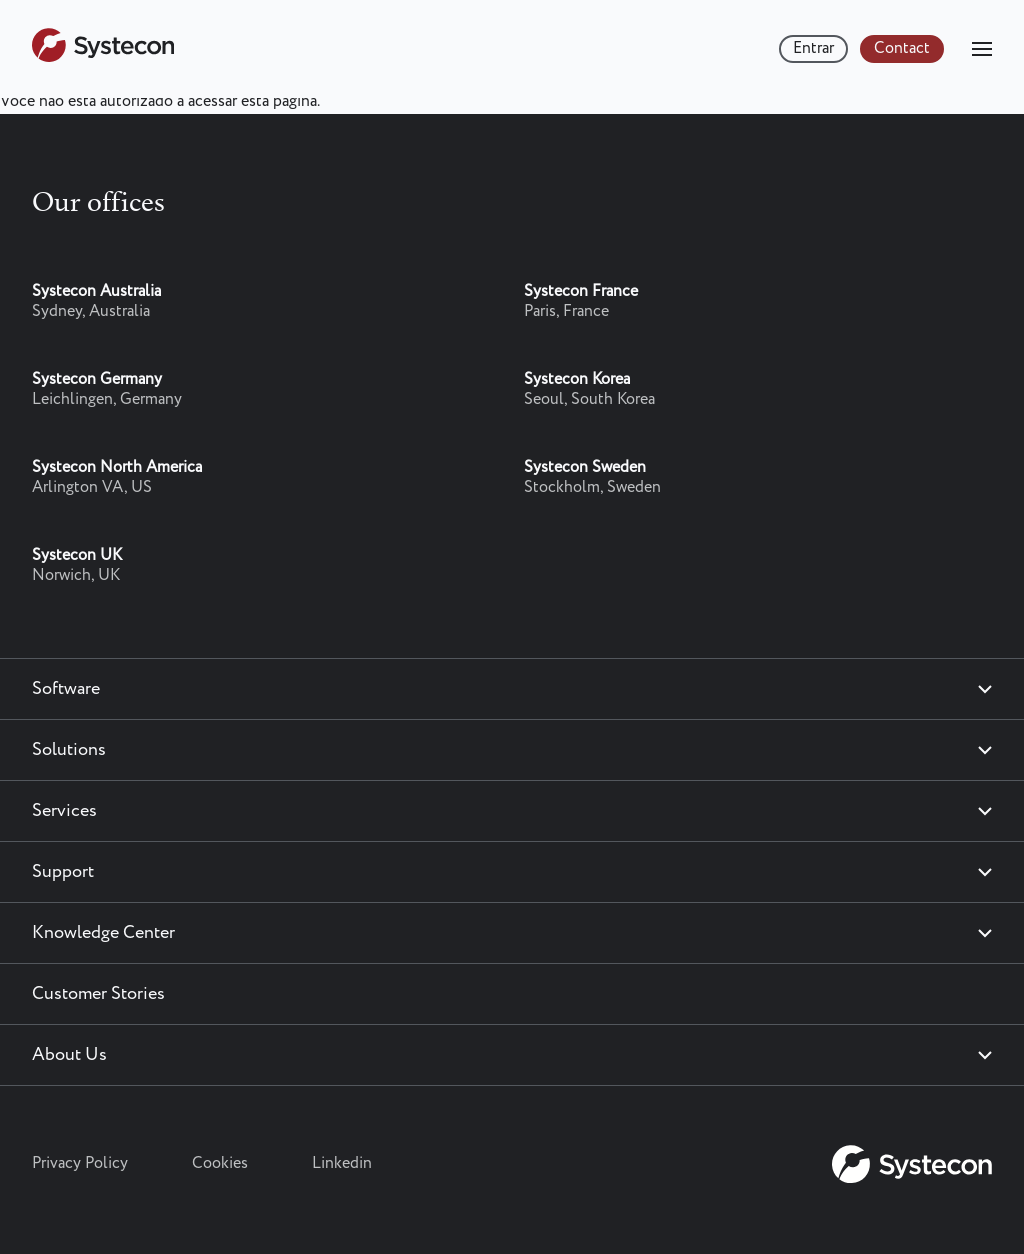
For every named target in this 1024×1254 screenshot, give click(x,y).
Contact (902, 48)
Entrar (813, 48)
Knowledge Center (103, 933)
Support (63, 872)
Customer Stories (98, 994)
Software (66, 689)
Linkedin (342, 1163)
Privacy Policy (80, 1163)
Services (64, 811)
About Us (69, 1055)
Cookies (220, 1163)
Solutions (69, 750)
